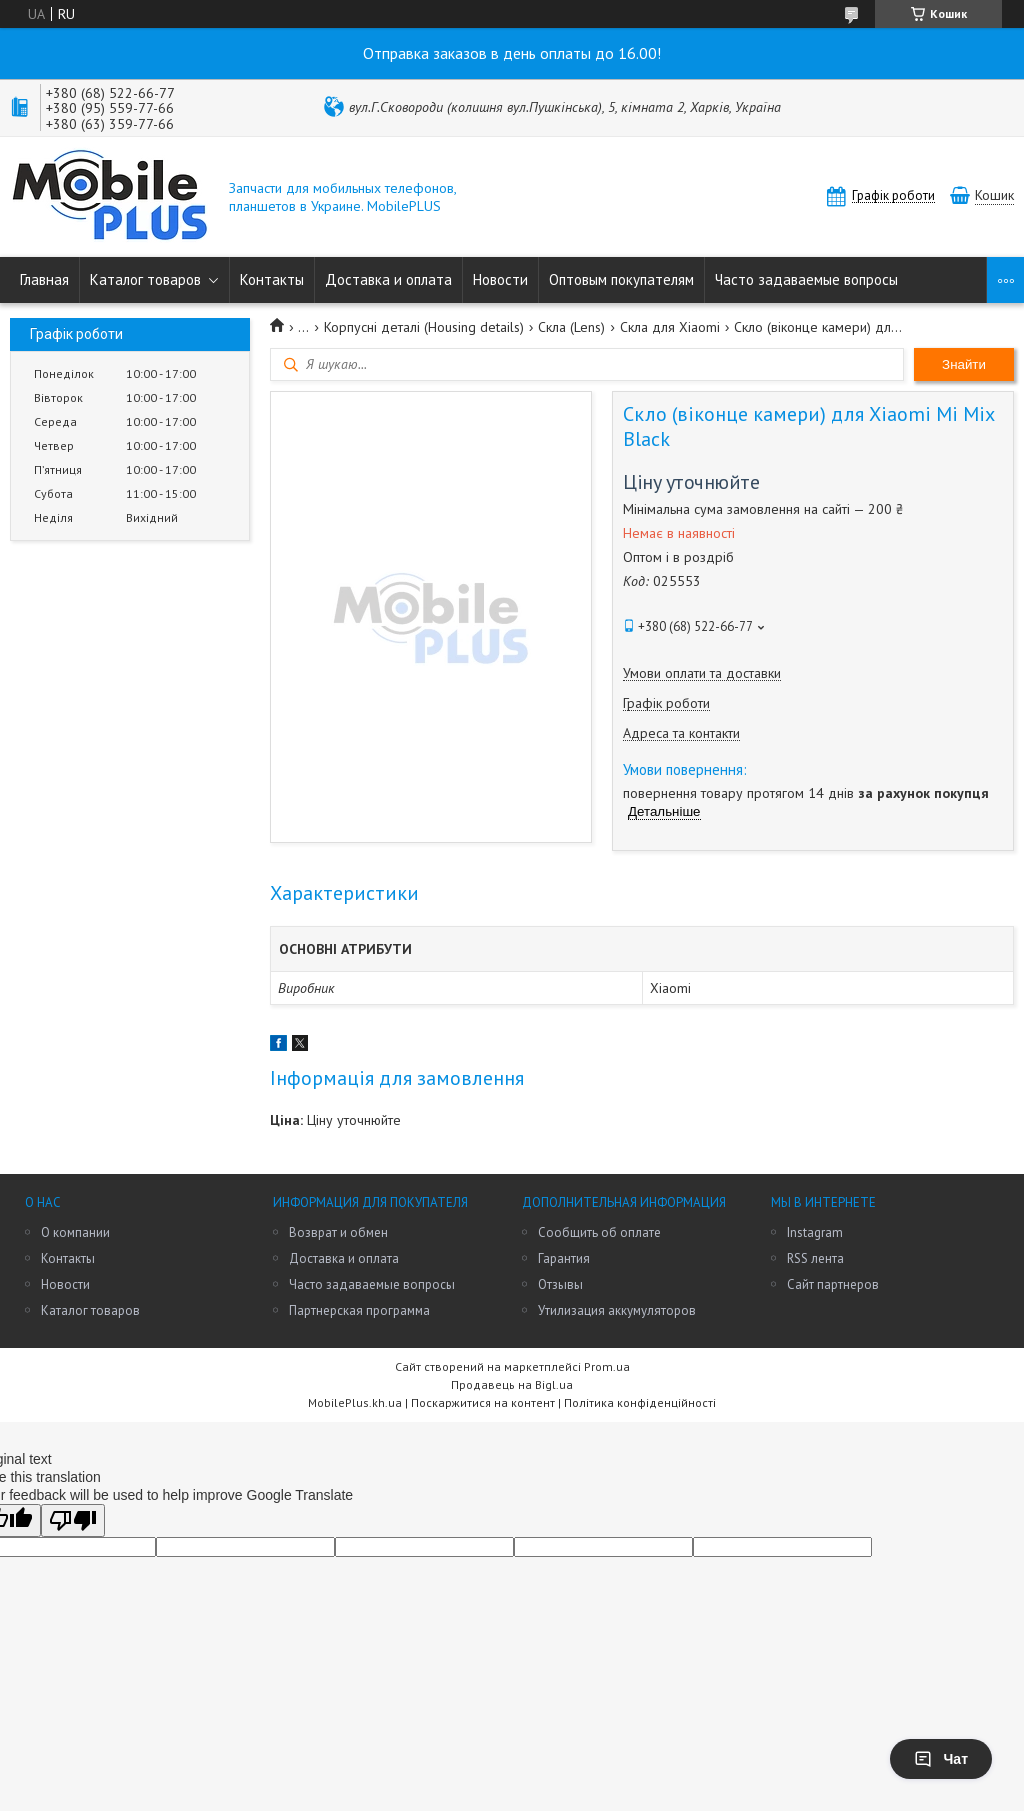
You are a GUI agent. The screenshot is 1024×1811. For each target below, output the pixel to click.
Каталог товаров (145, 279)
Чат (941, 1759)
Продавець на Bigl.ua (512, 1384)
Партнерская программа (359, 1310)
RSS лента (815, 1258)
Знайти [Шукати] (964, 364)
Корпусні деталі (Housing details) (424, 327)
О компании (75, 1232)
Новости (500, 279)
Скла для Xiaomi (670, 327)
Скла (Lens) (571, 327)
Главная (44, 279)
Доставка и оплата (388, 279)
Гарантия (564, 1258)
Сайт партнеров (833, 1284)
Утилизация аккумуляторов (617, 1310)
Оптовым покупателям (621, 279)
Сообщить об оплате (599, 1232)
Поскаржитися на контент (483, 1402)
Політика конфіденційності (640, 1402)
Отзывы (560, 1284)
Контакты (272, 279)
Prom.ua (607, 1366)
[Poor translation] (73, 1520)
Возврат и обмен (338, 1232)
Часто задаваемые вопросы (806, 279)
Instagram (815, 1232)
